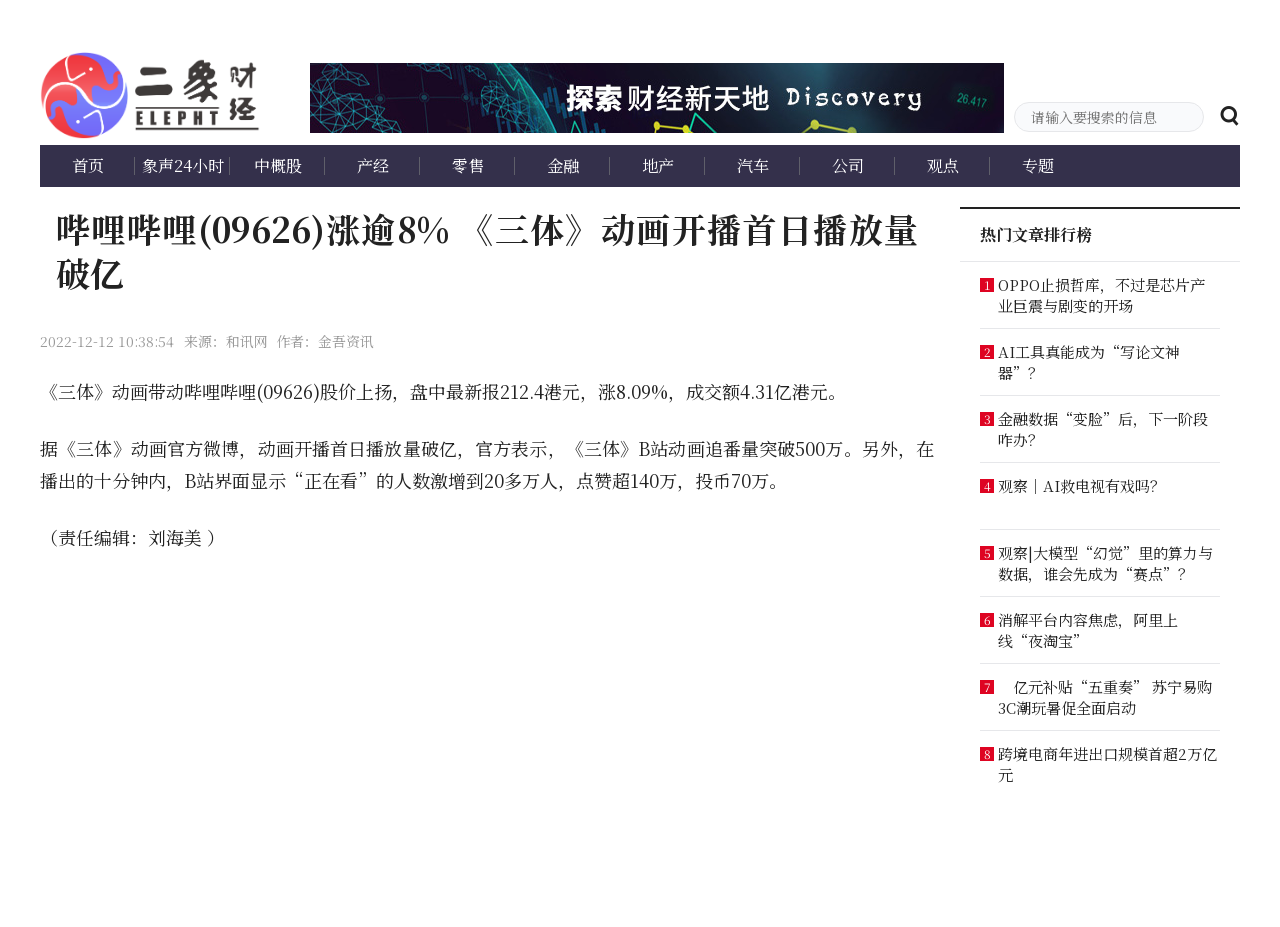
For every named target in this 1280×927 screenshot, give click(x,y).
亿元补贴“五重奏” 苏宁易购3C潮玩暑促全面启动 (1105, 697)
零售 (468, 165)
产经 (373, 165)
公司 (848, 165)
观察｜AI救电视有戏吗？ (1081, 485)
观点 (943, 165)
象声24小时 (183, 165)
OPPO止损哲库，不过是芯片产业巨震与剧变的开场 (1101, 295)
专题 (1038, 165)
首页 (88, 165)
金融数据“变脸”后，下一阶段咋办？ (1103, 429)
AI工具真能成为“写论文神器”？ (1089, 362)
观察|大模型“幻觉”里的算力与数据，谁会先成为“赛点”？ (1105, 563)
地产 (658, 165)
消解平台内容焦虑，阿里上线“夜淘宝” (1088, 630)
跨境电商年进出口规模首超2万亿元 (1107, 764)
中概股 (278, 165)
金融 (563, 165)
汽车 (753, 165)
